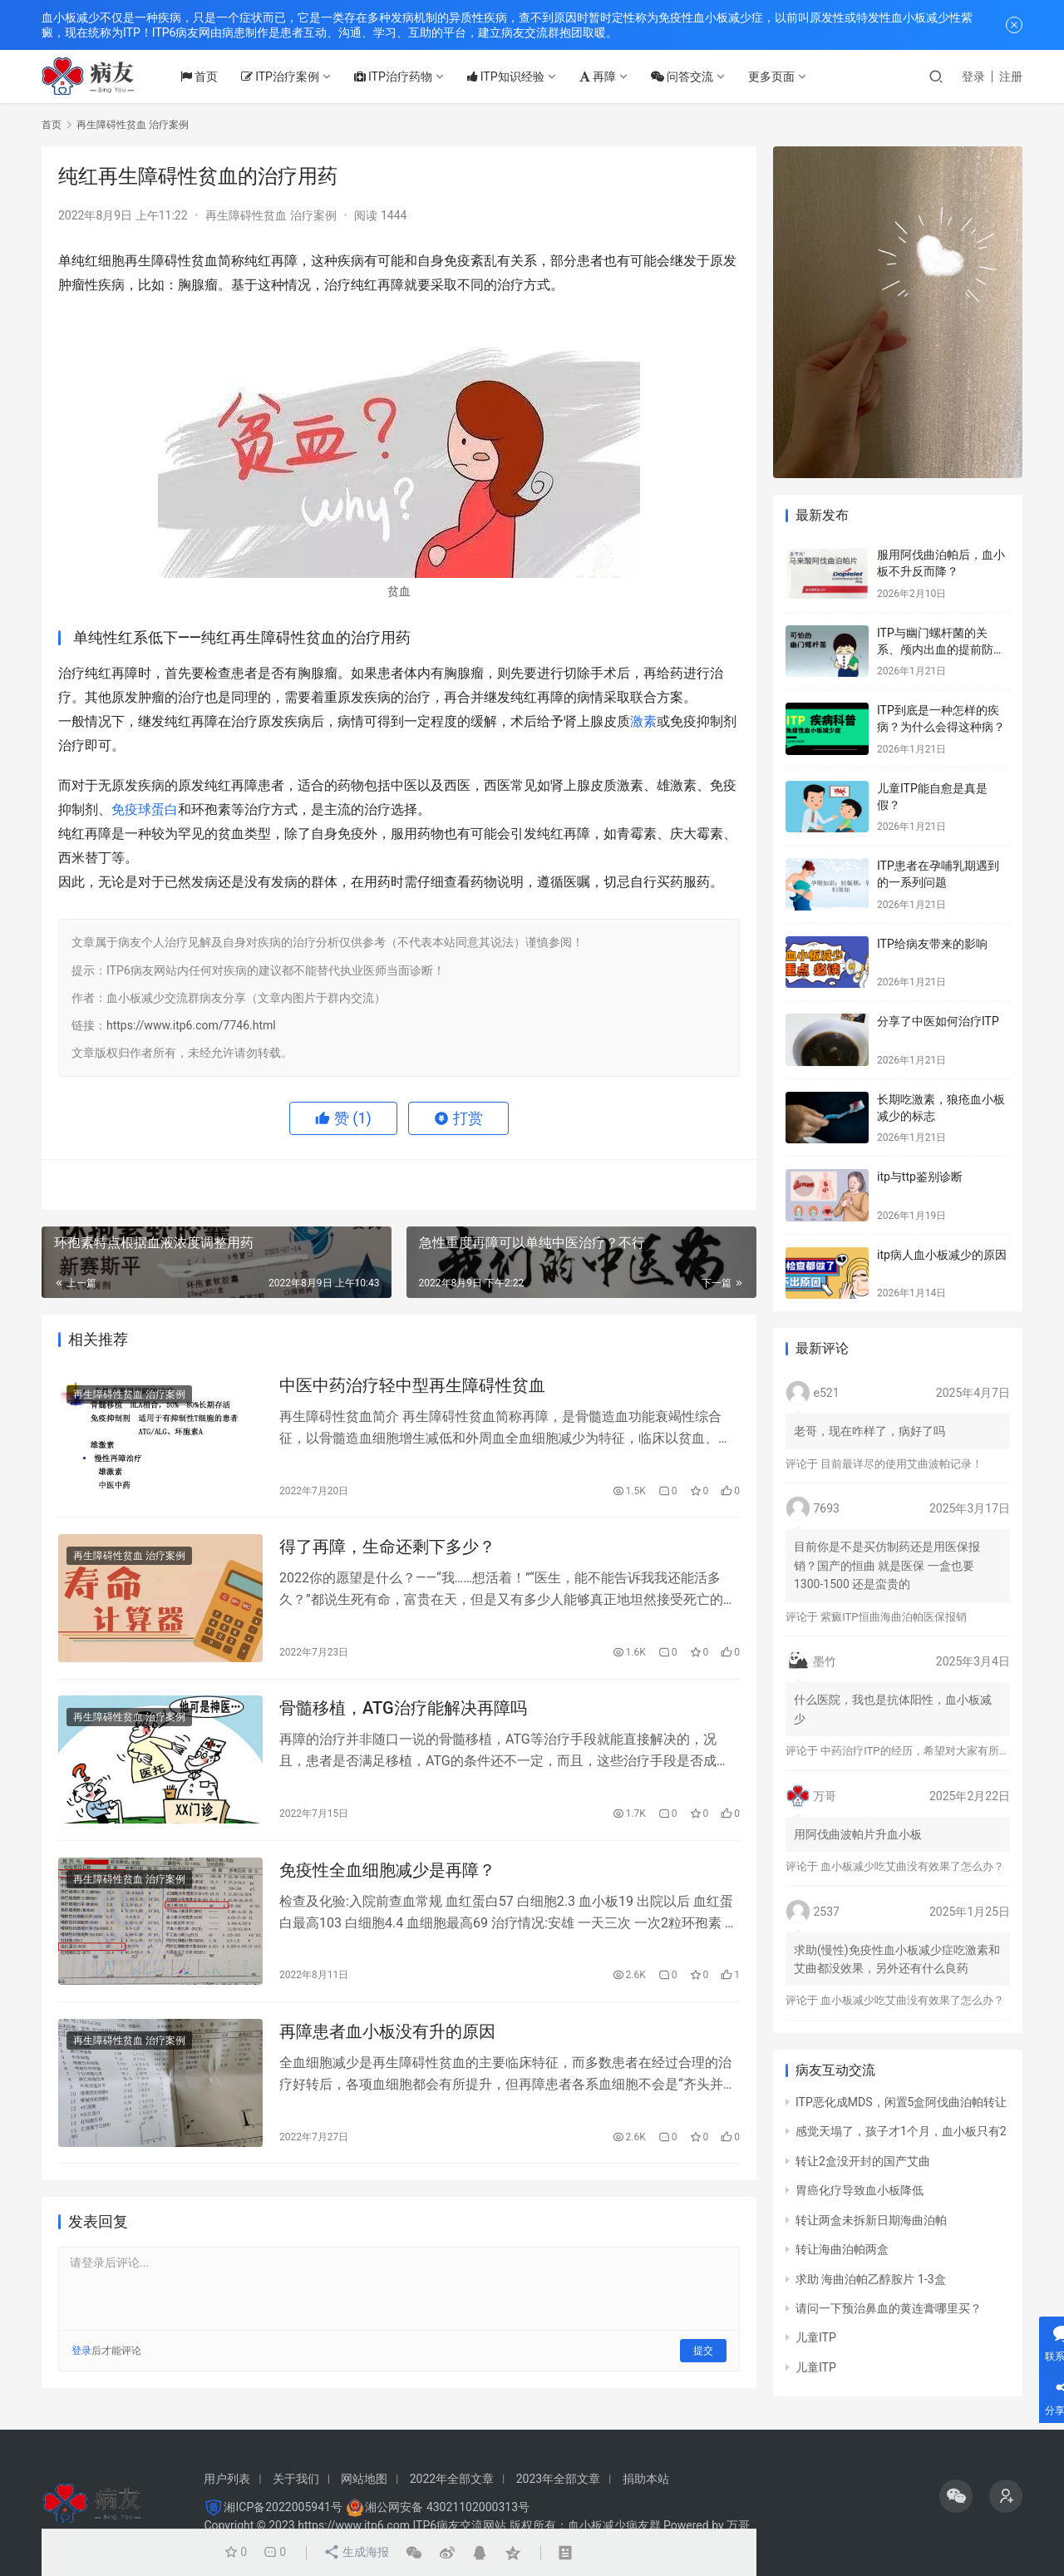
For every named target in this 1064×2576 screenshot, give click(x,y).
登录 (973, 76)
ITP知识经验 (509, 76)
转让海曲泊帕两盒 (842, 2249)
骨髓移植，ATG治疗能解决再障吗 (403, 1710)
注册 (1010, 76)
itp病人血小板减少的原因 (942, 1254)
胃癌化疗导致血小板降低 (860, 2190)
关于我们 (296, 2478)
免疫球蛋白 (144, 809)
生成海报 (355, 2553)
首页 (202, 76)
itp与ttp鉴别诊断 (920, 1176)
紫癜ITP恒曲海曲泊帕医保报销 (893, 1617)
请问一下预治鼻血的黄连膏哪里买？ (889, 2308)
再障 (601, 76)
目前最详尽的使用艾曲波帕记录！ (901, 1464)
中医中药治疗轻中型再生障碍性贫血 (412, 1385)
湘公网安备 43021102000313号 (447, 2507)
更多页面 (774, 76)
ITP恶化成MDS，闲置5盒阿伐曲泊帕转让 (901, 2102)
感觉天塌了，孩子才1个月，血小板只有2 (901, 2131)
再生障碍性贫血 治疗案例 (270, 215)
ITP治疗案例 (283, 76)
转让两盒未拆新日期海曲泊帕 (871, 2220)
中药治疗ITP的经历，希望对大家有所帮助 (920, 1750)
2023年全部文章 (558, 2478)
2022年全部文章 (452, 2478)
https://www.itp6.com (354, 2525)
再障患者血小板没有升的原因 (387, 2033)
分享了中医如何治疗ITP (938, 1021)
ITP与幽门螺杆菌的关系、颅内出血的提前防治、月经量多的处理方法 (941, 649)
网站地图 (364, 2478)
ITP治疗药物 (396, 76)
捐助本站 (646, 2478)
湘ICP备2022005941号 (283, 2507)
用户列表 (227, 2478)
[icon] (956, 2496)
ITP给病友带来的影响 (932, 943)
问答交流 (685, 76)
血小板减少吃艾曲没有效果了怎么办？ (912, 1866)
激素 (643, 721)
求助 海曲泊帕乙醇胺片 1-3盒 (871, 2279)
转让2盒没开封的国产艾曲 (863, 2161)
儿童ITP (816, 2337)
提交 (703, 2353)
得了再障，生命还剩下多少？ (387, 1547)
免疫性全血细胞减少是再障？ (387, 1871)
